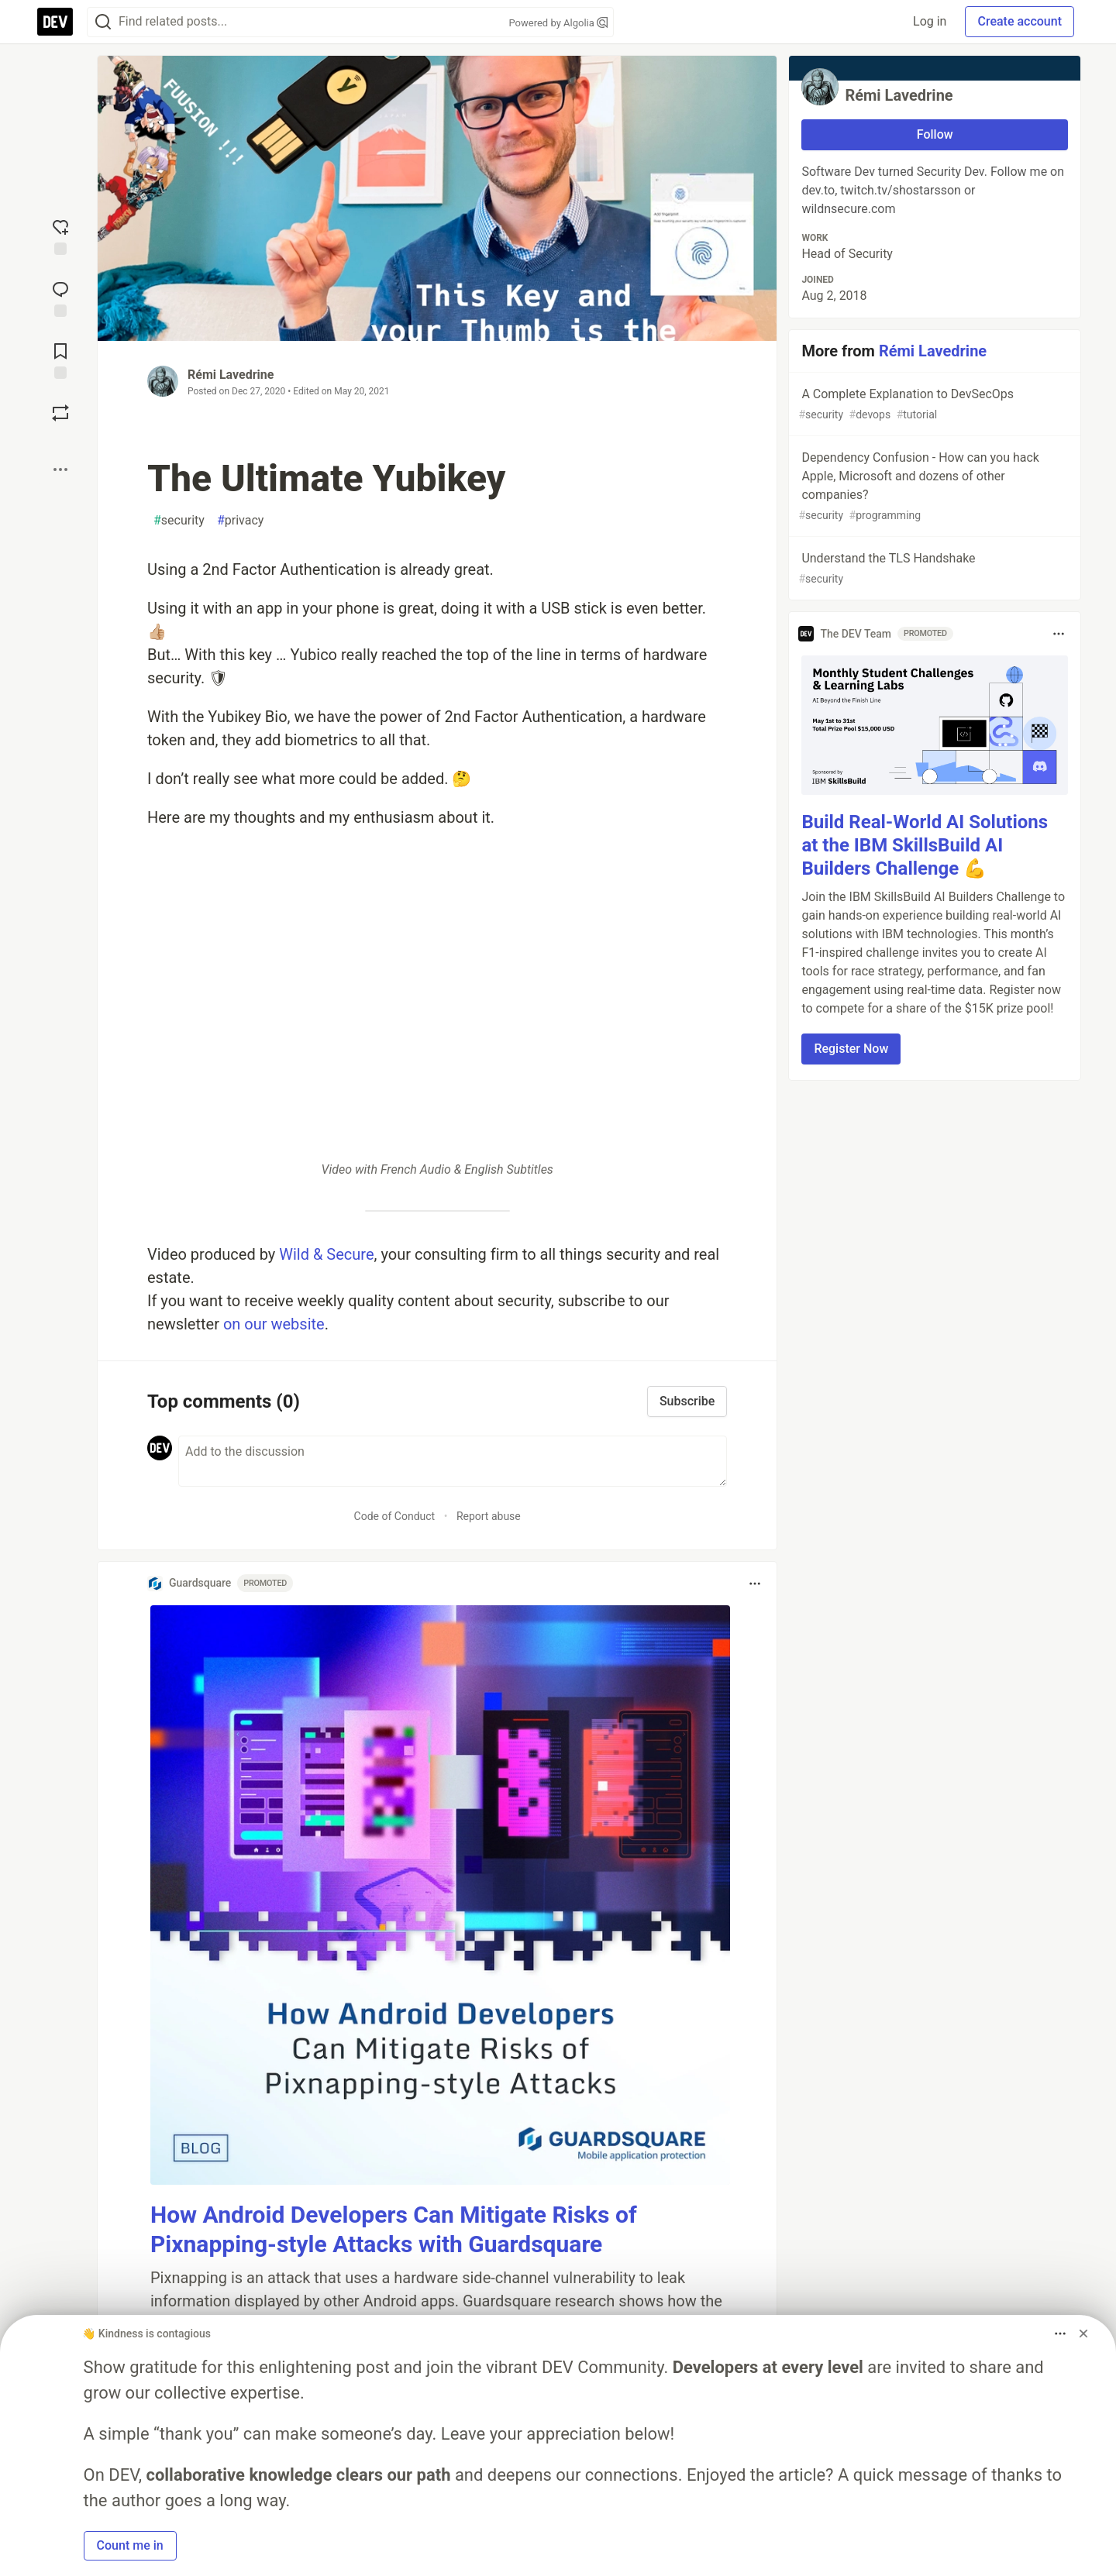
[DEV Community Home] (55, 21)
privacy (240, 520)
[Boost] (60, 413)
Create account (1019, 21)
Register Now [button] (851, 1048)
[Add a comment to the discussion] (452, 1461)
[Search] (103, 22)
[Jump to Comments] (60, 297)
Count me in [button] (130, 2545)
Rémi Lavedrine (231, 374)
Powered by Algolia (558, 23)
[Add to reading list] (60, 359)
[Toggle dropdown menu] (754, 1583)
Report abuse (488, 1516)
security (179, 520)
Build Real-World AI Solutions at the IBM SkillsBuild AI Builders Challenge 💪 (924, 845)
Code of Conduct (395, 1516)
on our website (274, 1324)
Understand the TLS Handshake (933, 569)
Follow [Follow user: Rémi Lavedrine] (935, 134)
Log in (929, 21)
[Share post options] (60, 469)
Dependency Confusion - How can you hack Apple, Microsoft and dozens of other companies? (933, 487)
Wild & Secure (326, 1254)
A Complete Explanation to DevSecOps (933, 405)
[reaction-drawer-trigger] (60, 235)
